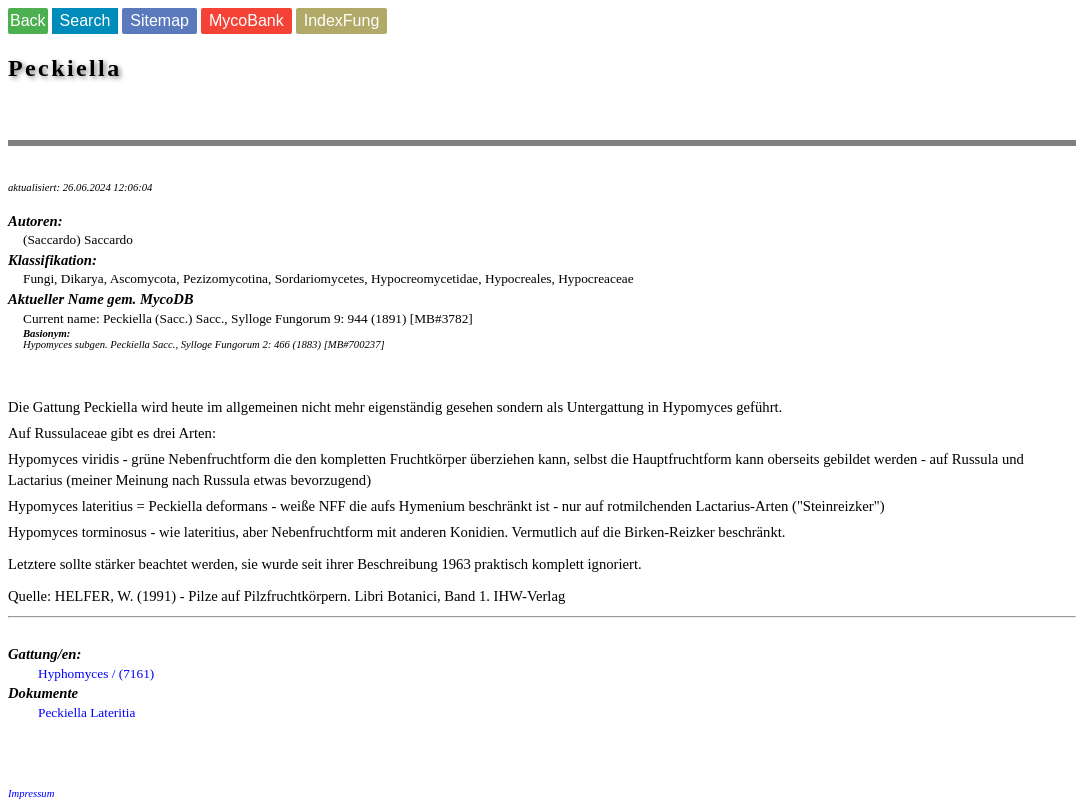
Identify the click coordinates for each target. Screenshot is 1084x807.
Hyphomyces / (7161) (96, 673)
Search (85, 20)
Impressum (31, 793)
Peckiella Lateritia (86, 712)
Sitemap (159, 20)
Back (28, 20)
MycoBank (246, 20)
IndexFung (342, 20)
